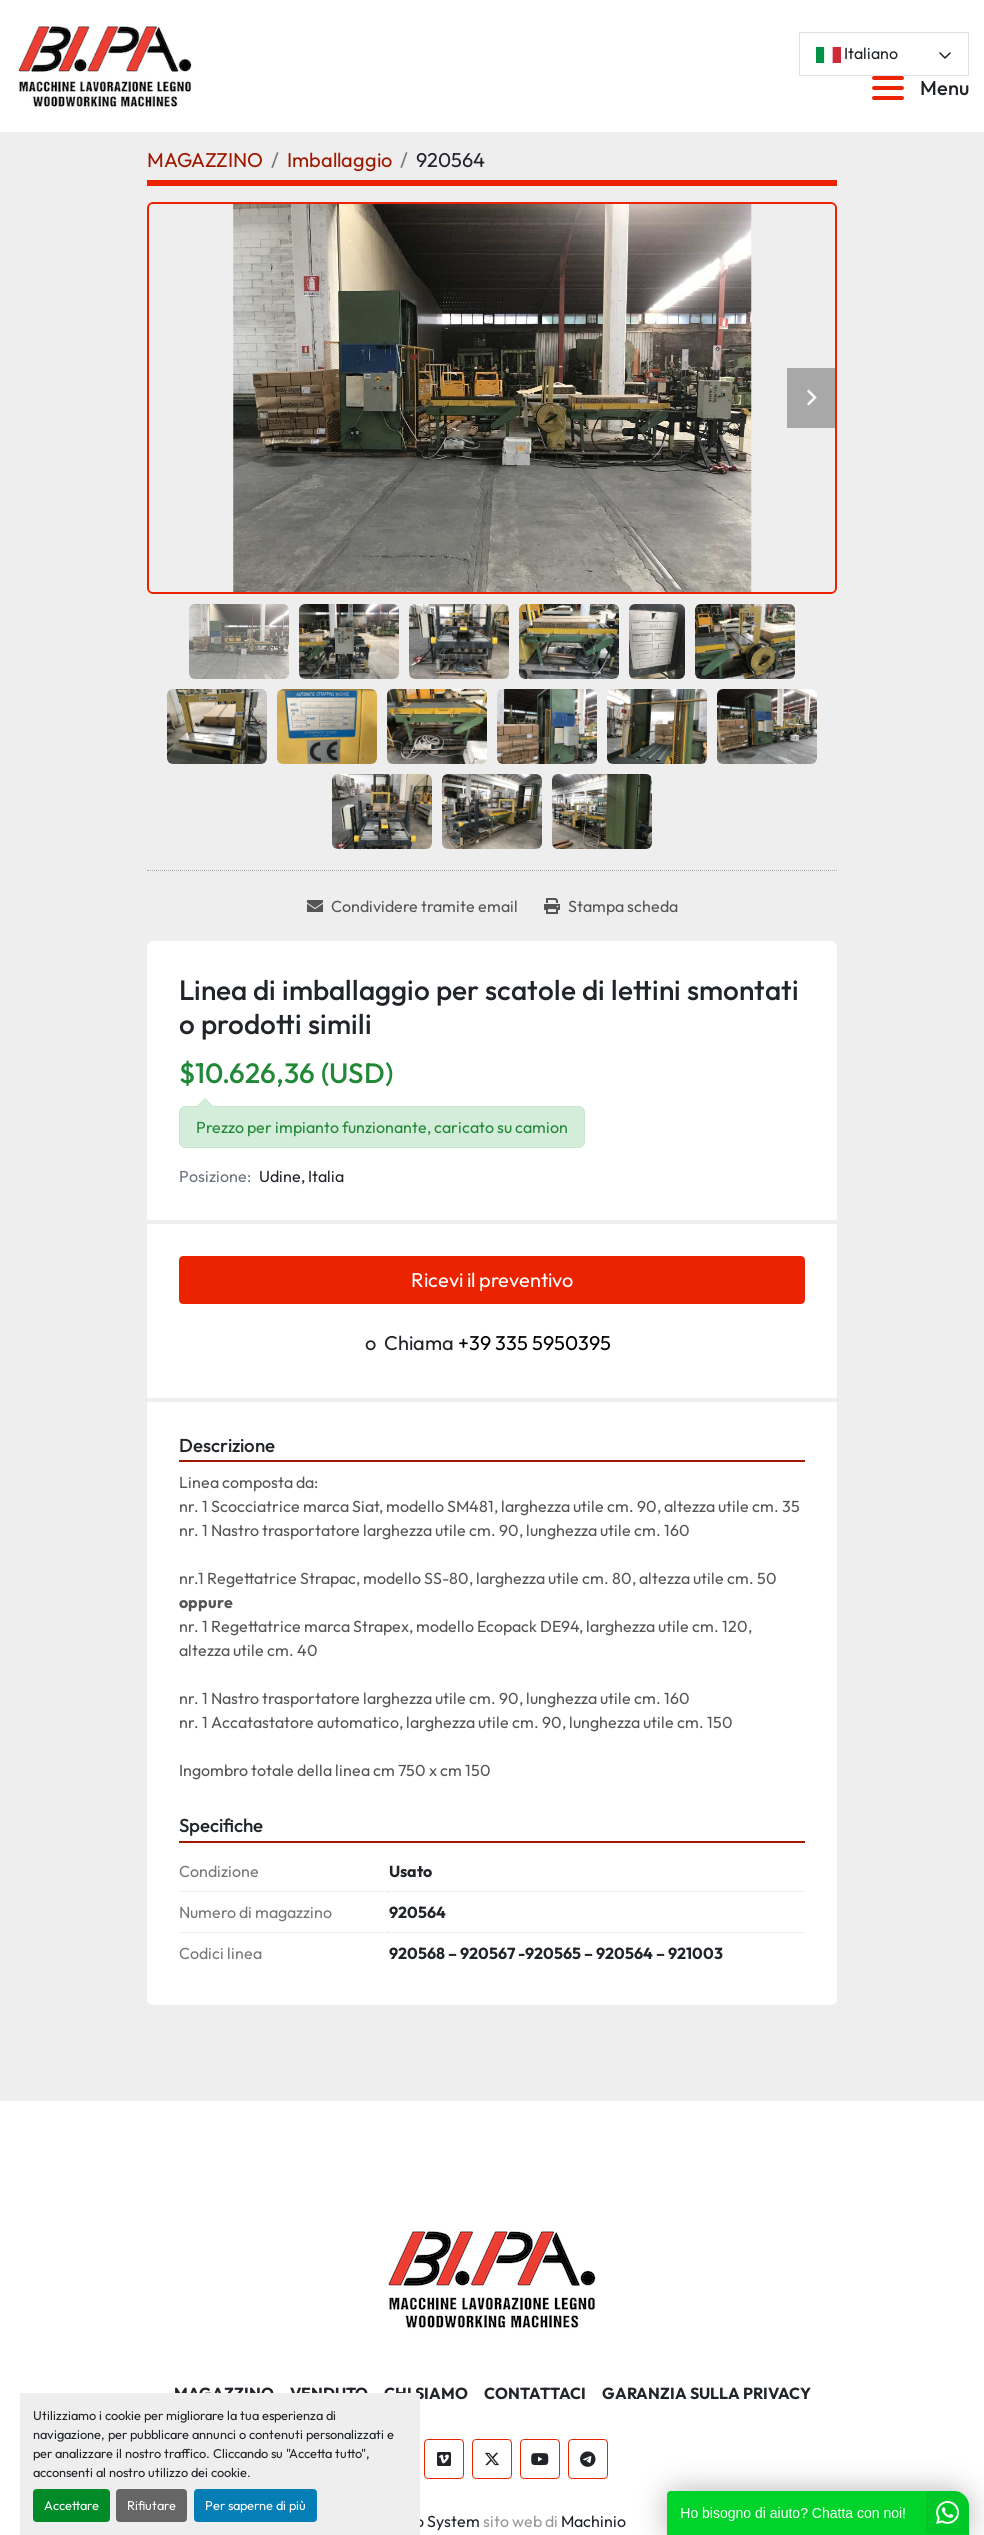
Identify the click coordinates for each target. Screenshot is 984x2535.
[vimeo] (444, 2459)
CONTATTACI (535, 2393)
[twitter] (492, 2459)
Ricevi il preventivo (492, 1279)
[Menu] (892, 88)
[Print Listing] (611, 906)
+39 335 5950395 (534, 1342)
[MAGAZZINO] (205, 159)
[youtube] (540, 2459)
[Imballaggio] (339, 159)
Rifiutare (151, 2505)
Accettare (71, 2505)
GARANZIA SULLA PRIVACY (706, 2393)
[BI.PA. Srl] (492, 2276)
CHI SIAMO (426, 2393)
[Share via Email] (412, 906)
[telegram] (588, 2459)
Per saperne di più (255, 2505)
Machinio (593, 2521)
